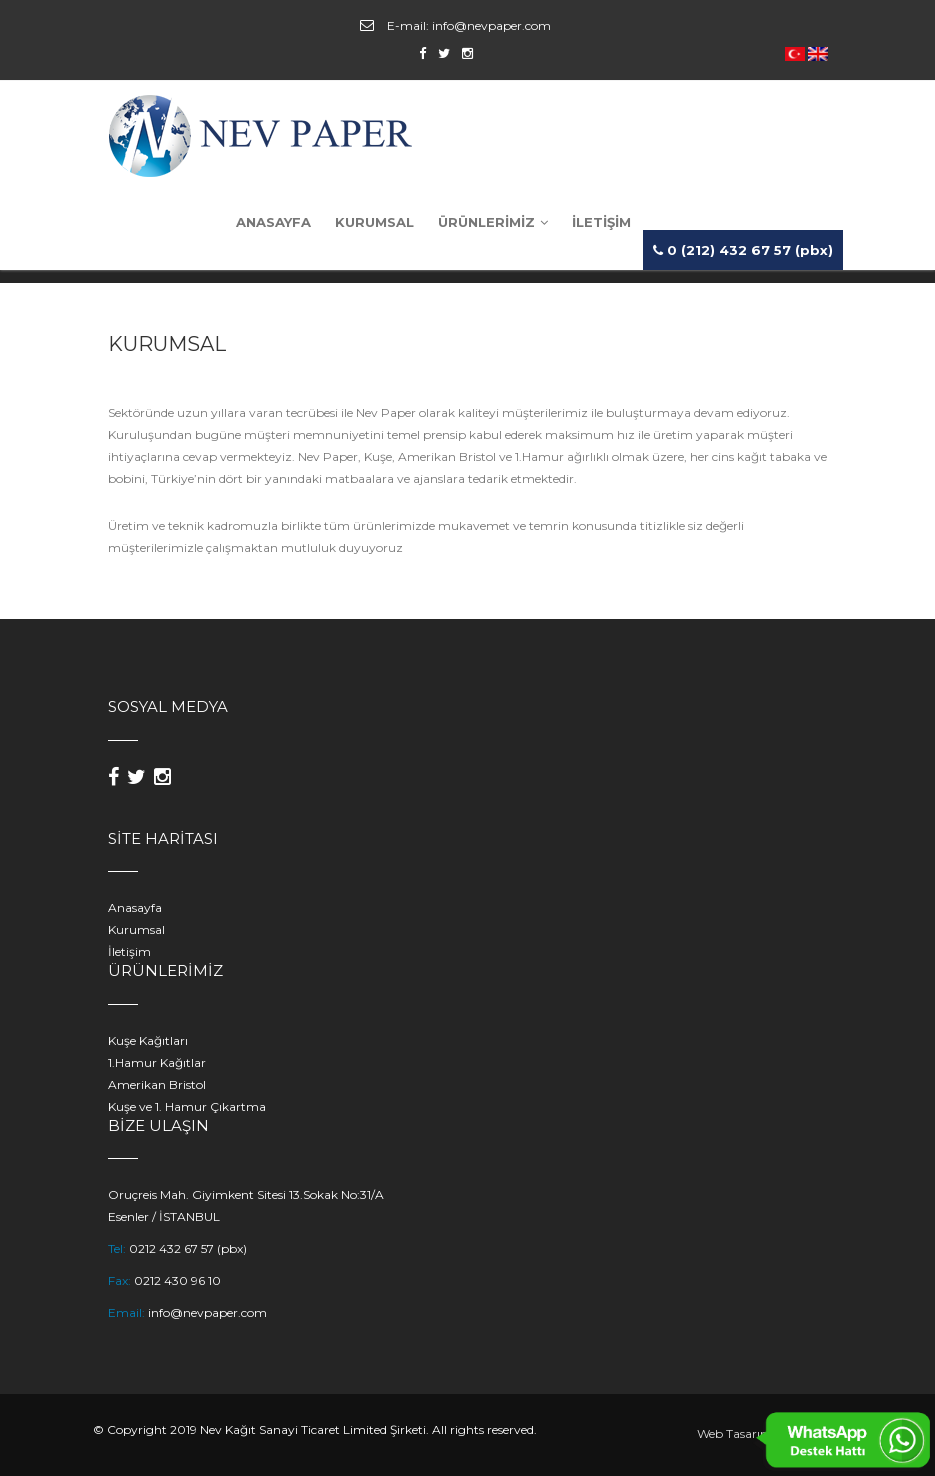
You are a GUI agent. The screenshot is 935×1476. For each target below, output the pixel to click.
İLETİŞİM (601, 222)
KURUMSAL (374, 222)
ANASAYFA (273, 222)
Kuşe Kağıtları (148, 1040)
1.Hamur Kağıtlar (157, 1062)
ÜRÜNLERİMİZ (493, 222)
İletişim (129, 951)
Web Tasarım (735, 1433)
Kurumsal (136, 929)
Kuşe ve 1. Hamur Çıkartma (187, 1106)
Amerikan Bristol (157, 1084)
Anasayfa (135, 907)
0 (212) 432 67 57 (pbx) (743, 250)
